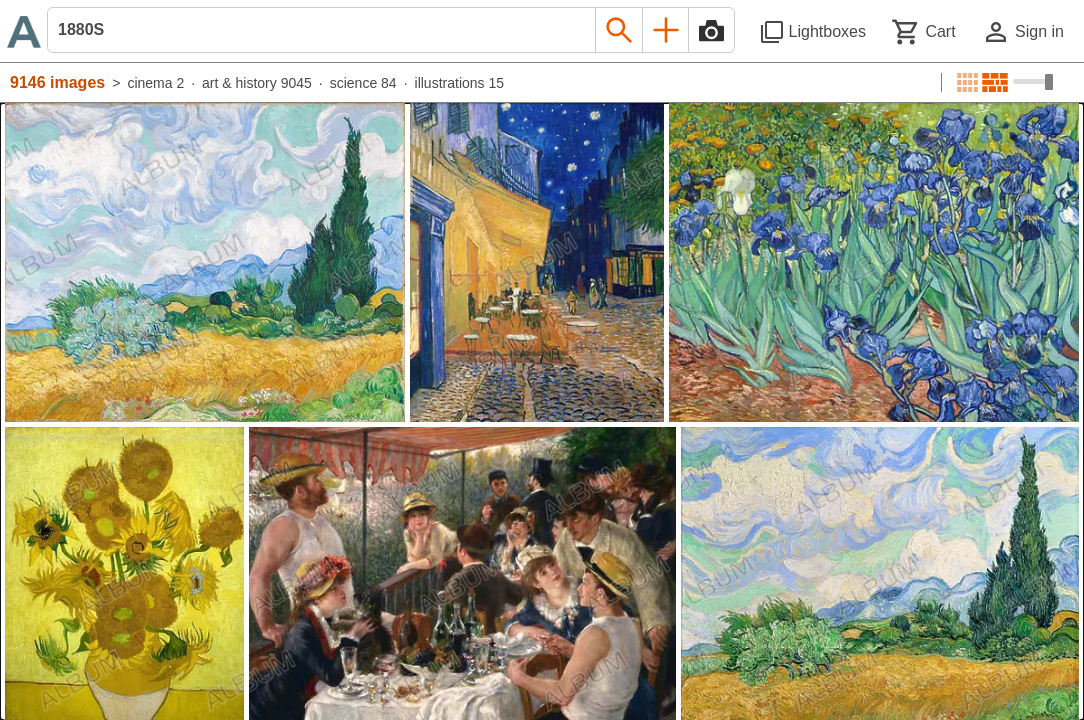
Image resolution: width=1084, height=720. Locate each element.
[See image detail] (205, 262)
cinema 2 (155, 83)
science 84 (363, 83)
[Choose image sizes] (1033, 82)
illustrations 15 (460, 83)
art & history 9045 (257, 83)
